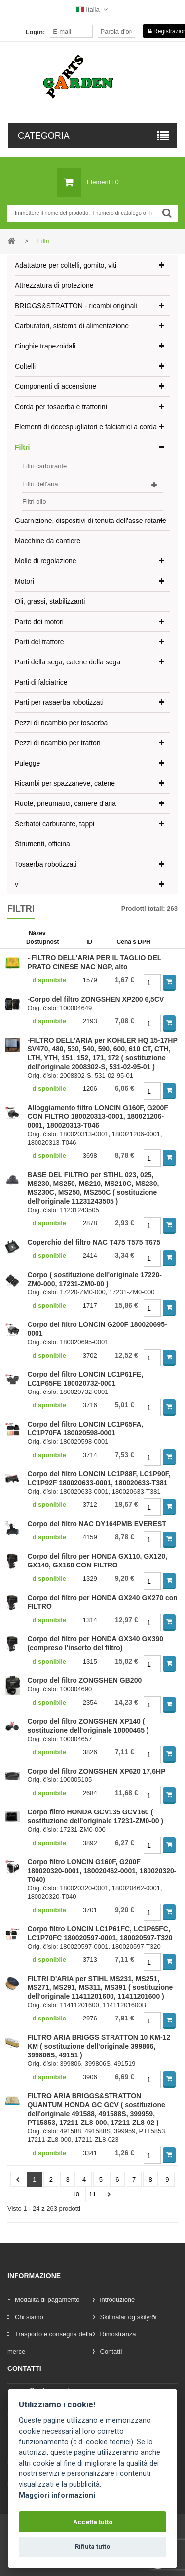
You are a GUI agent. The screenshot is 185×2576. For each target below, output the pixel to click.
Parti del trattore (39, 642)
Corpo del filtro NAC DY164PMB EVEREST (96, 1524)
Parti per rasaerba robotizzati (59, 702)
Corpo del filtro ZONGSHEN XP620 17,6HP (96, 1771)
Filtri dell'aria (40, 483)
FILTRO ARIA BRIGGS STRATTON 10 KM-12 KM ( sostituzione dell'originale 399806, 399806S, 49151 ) (98, 2046)
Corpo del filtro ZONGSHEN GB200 (84, 1680)
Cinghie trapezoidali (45, 346)
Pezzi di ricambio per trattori (58, 743)
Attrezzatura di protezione (54, 285)
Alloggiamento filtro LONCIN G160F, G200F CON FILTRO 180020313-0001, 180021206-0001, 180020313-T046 (97, 1116)
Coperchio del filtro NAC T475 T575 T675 (93, 1242)
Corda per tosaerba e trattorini (61, 407)
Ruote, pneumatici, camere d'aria (65, 803)
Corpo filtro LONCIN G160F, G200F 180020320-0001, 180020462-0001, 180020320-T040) (101, 1870)
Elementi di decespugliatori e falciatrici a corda (86, 427)
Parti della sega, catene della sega (67, 662)
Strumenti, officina (42, 844)
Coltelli (25, 366)
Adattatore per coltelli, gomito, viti (65, 265)
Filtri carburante (44, 466)
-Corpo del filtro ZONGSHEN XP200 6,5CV (95, 999)
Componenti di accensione (55, 386)
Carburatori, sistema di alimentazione (72, 326)
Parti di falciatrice (41, 682)
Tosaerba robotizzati (45, 864)
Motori (24, 581)
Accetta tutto (92, 2522)
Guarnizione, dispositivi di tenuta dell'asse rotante (90, 520)
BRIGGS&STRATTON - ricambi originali (76, 306)
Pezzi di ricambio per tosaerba (61, 723)
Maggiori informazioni (57, 2495)
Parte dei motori (39, 622)
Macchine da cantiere (47, 541)
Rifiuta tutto (92, 2546)
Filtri (22, 447)
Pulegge (27, 763)
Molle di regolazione (45, 561)
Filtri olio (34, 501)
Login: (35, 32)
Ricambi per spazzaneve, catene (65, 783)
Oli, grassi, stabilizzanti (50, 601)
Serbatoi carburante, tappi (54, 824)
